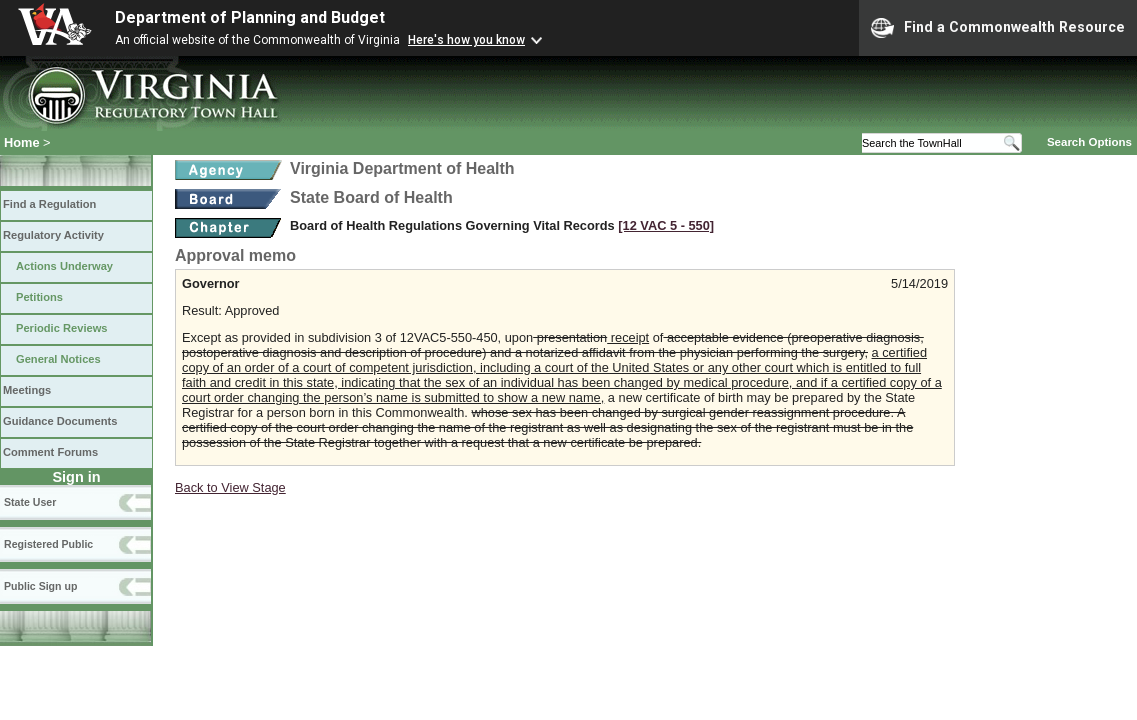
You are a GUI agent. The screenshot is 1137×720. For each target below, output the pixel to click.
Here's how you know (466, 40)
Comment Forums (50, 452)
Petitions (39, 297)
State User (30, 502)
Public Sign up (40, 586)
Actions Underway (64, 266)
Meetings (27, 390)
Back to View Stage (230, 487)
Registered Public (48, 544)
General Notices (58, 359)
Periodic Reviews (62, 328)
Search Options (1089, 142)
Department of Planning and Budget (250, 17)
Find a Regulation (49, 204)
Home (22, 142)
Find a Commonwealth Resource (998, 28)
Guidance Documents (60, 421)
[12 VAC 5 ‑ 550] (666, 225)
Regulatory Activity (53, 235)
